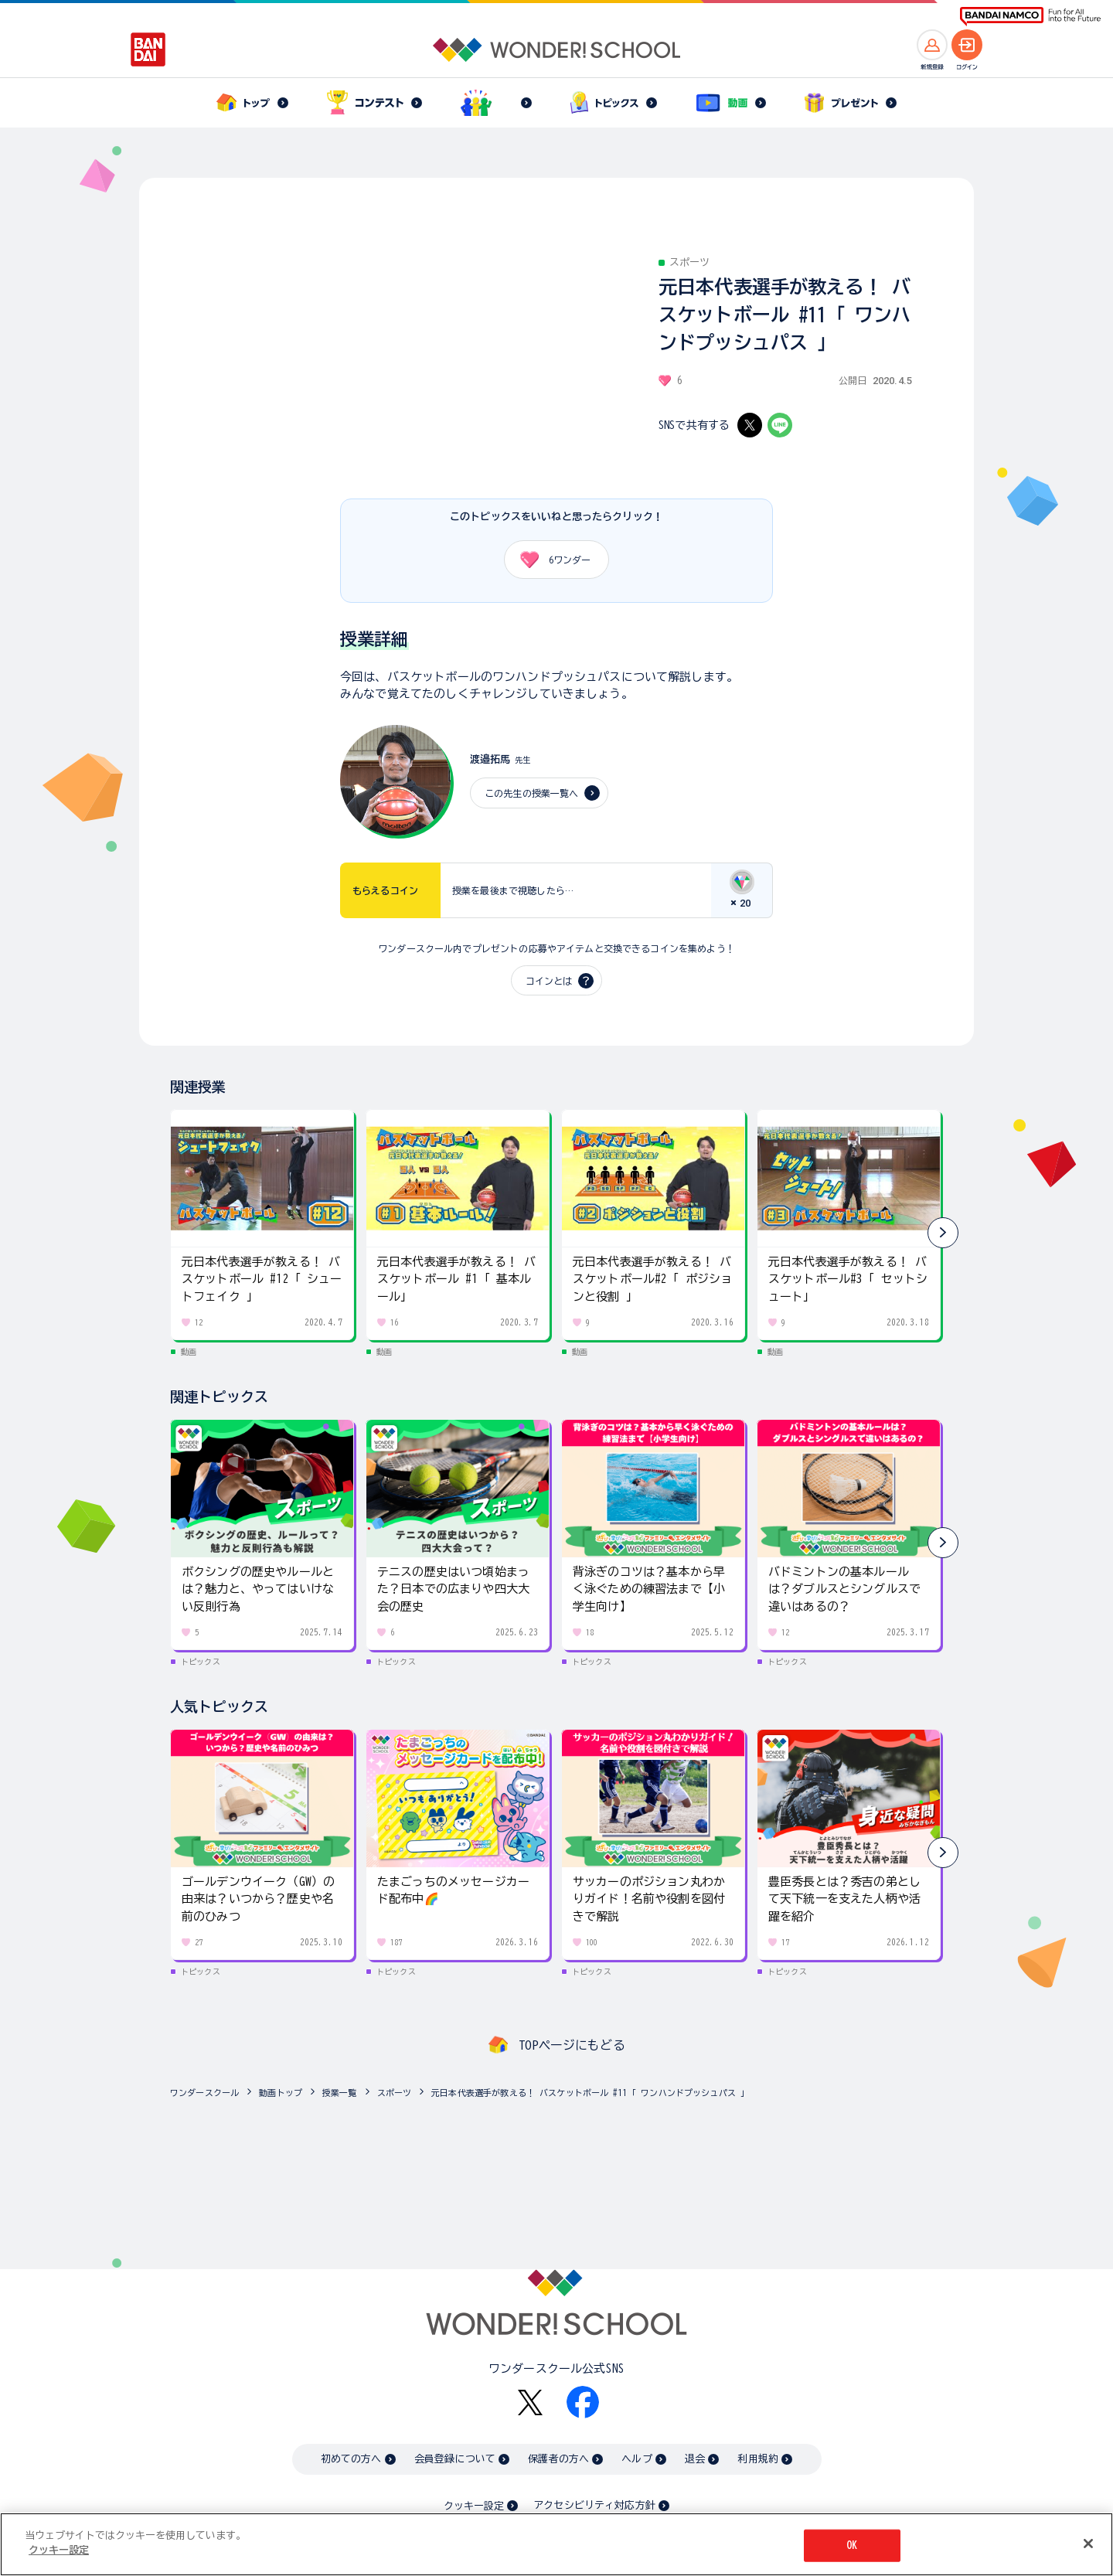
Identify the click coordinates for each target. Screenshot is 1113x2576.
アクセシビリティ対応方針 (594, 2505)
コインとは (549, 980)
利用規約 (757, 2459)
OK (851, 2545)
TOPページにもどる (572, 2045)
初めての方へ (351, 2459)
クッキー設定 (474, 2506)
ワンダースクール (204, 2092)
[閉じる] (1088, 2544)
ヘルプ (636, 2459)
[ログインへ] (966, 44)
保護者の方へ (558, 2459)
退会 (695, 2459)
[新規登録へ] (932, 44)
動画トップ (280, 2092)
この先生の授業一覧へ (532, 793)
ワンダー (550, 559)
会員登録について (454, 2459)
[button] (943, 1232)
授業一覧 (339, 2092)
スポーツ (394, 2092)
